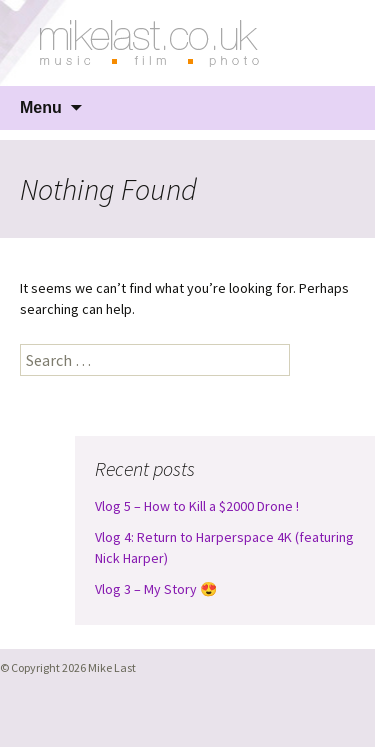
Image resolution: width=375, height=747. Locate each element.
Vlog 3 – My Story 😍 (156, 589)
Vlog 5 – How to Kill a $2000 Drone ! (197, 506)
